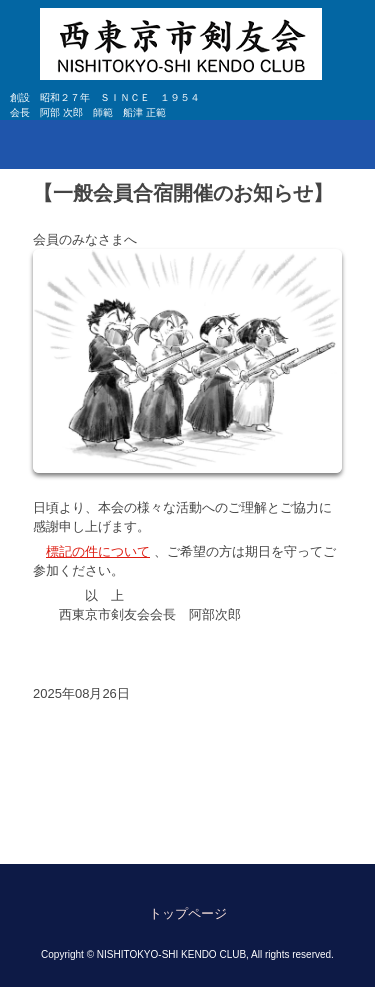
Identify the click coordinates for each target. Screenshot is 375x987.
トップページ (188, 913)
